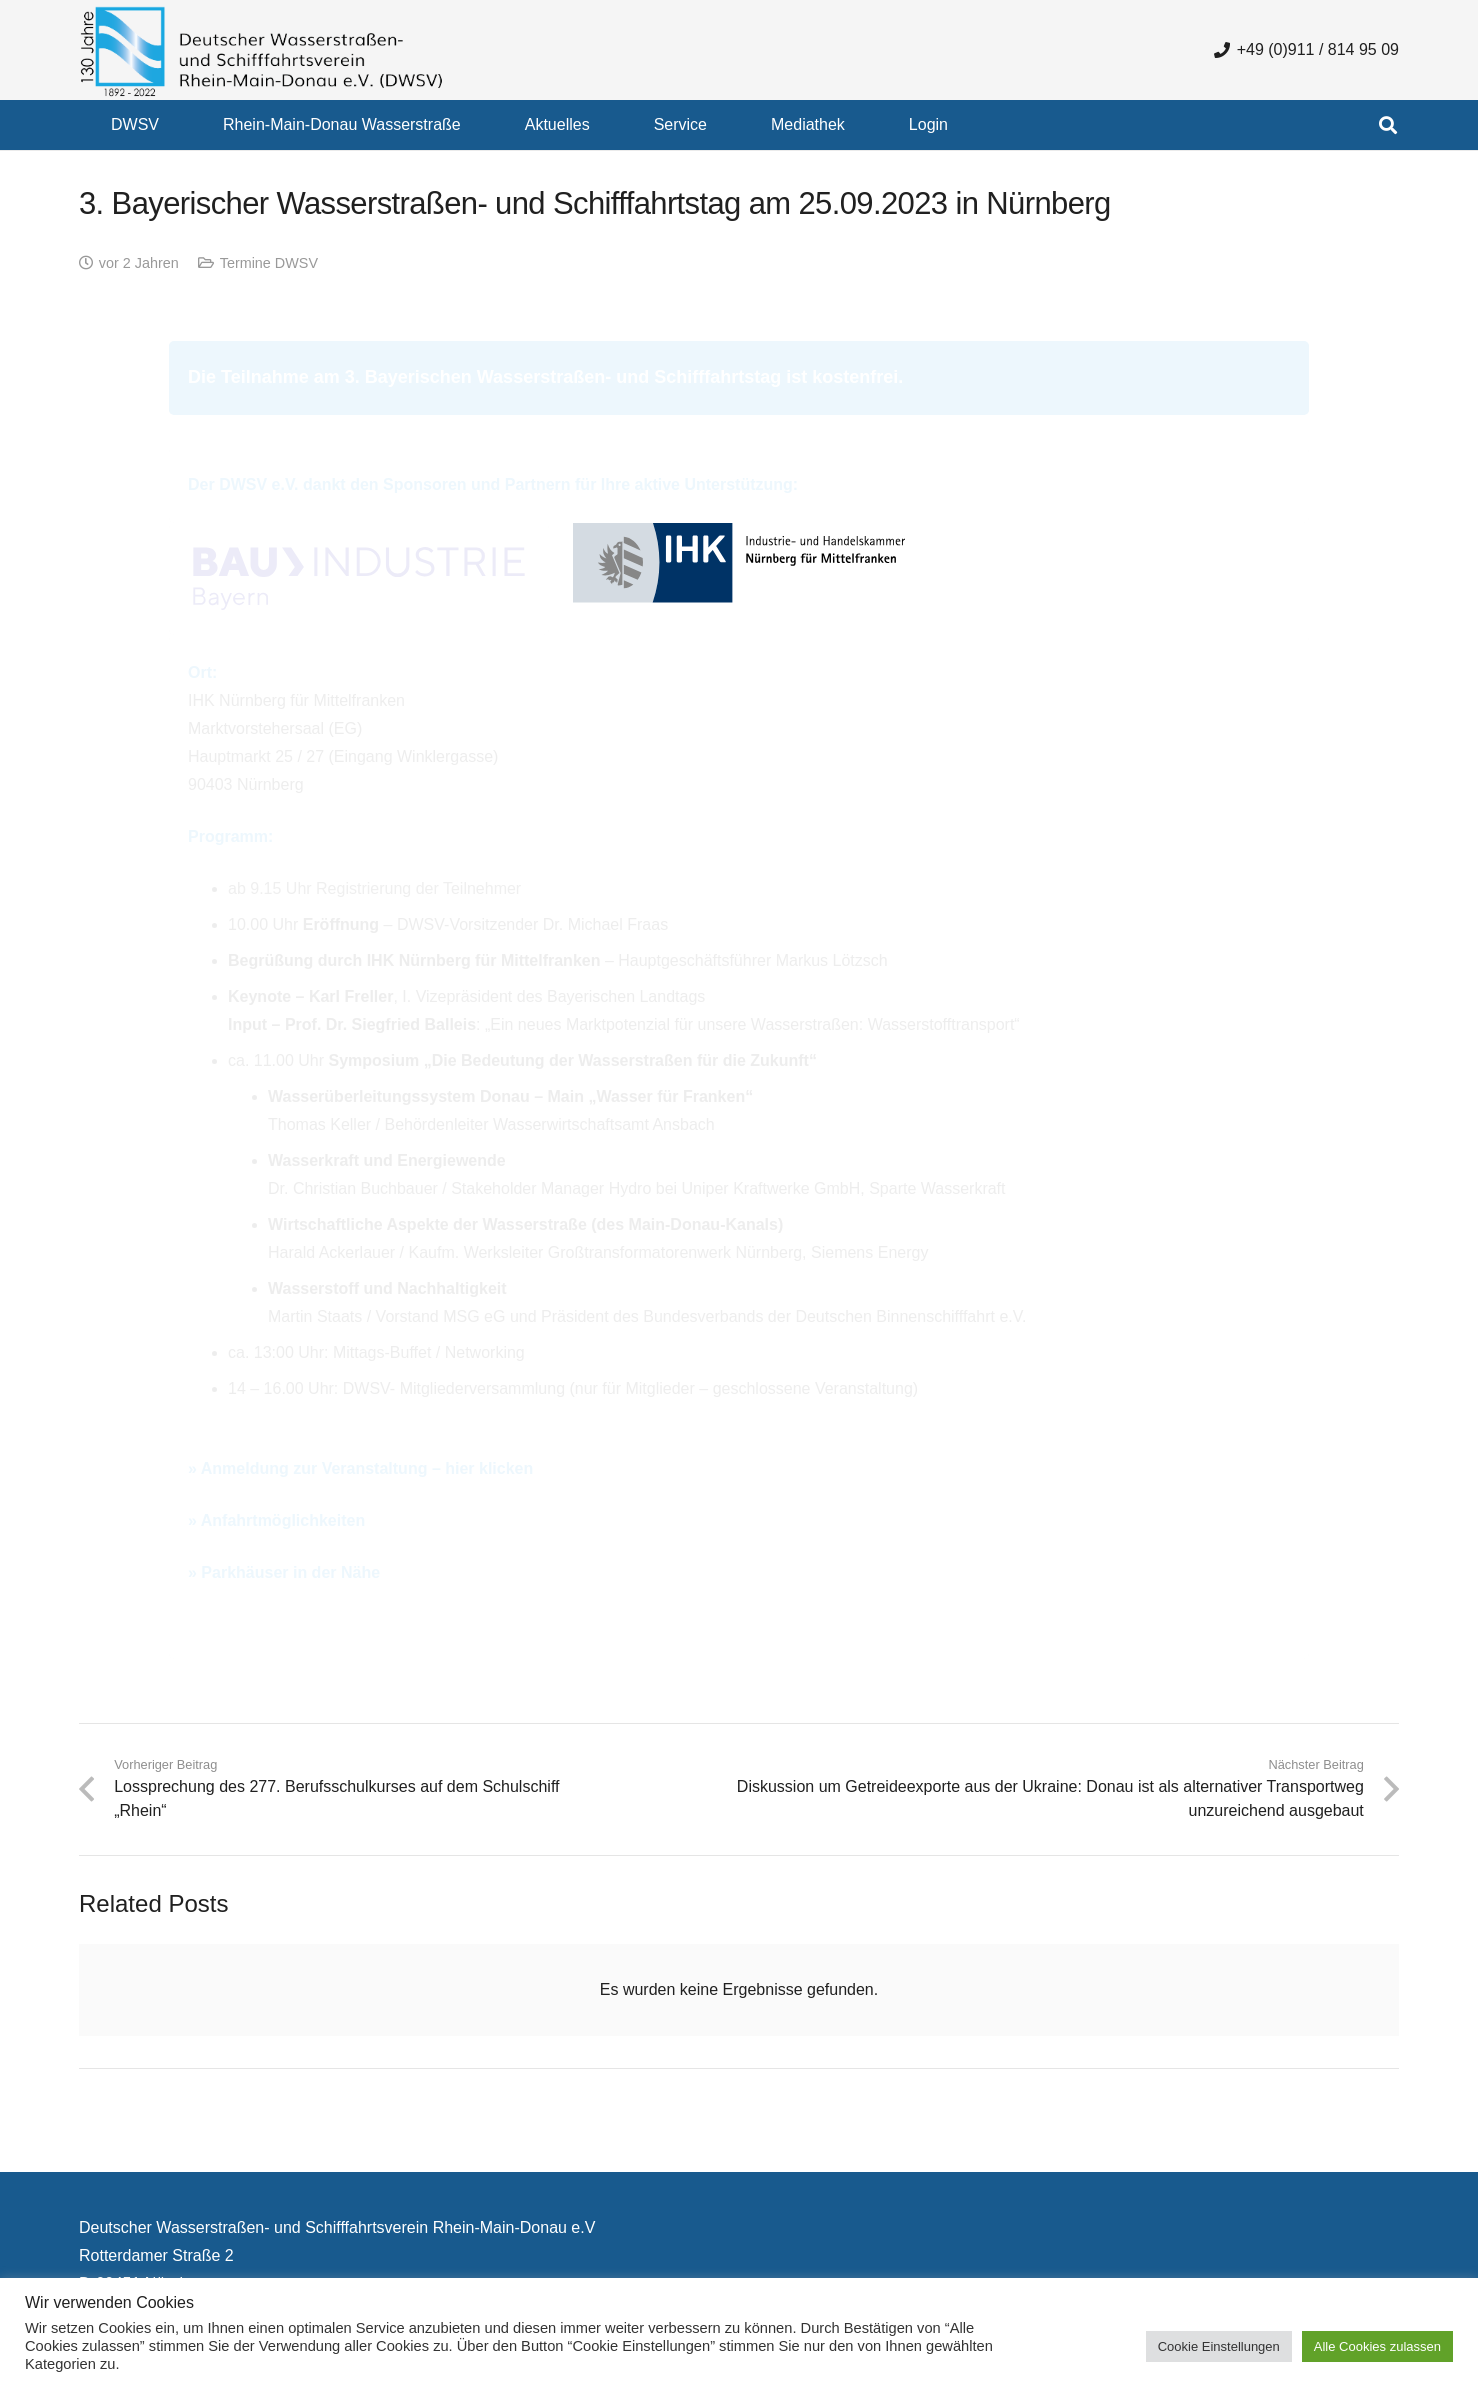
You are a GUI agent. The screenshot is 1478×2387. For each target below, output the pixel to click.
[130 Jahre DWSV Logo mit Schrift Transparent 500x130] (261, 50)
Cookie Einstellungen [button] (1219, 2346)
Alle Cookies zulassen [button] (1377, 2346)
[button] (1388, 125)
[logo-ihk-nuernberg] (739, 579)
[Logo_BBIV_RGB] (359, 578)
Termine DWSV (269, 263)
